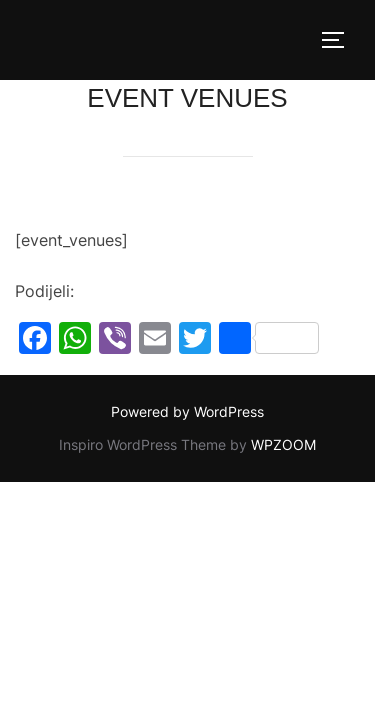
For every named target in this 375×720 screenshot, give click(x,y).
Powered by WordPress (187, 411)
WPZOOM (283, 444)
